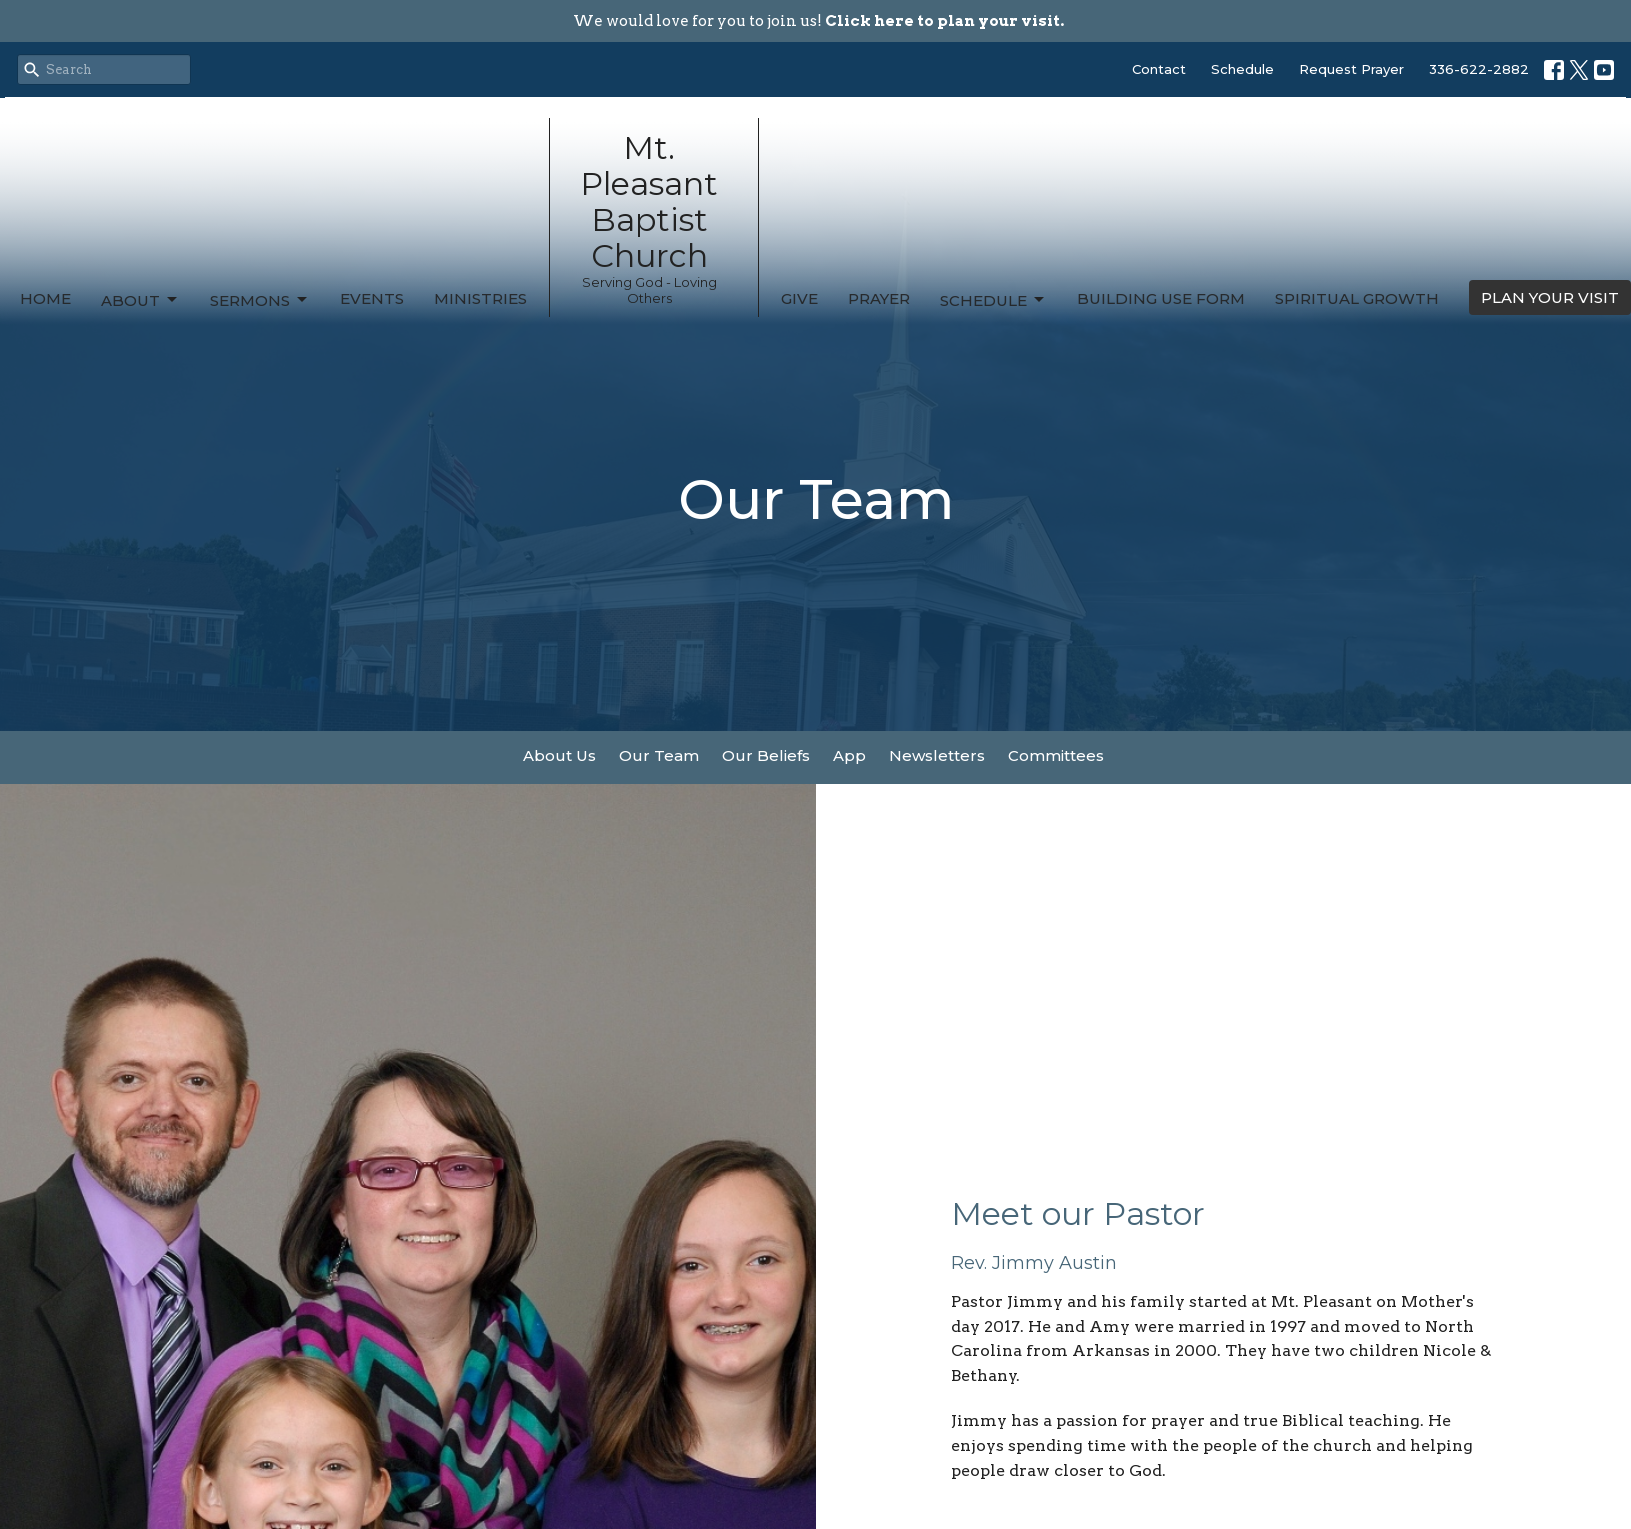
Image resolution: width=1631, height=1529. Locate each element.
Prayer (879, 298)
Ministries (480, 298)
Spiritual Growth (1357, 298)
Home (45, 298)
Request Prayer (1351, 69)
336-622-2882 (1479, 69)
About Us (559, 755)
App (849, 755)
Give (799, 298)
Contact (1159, 69)
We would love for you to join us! (818, 21)
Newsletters (937, 755)
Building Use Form (1161, 298)
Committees (1056, 755)
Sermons (260, 300)
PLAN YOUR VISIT (1550, 297)
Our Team (659, 755)
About (140, 300)
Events (372, 298)
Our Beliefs (766, 755)
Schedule (1242, 69)
